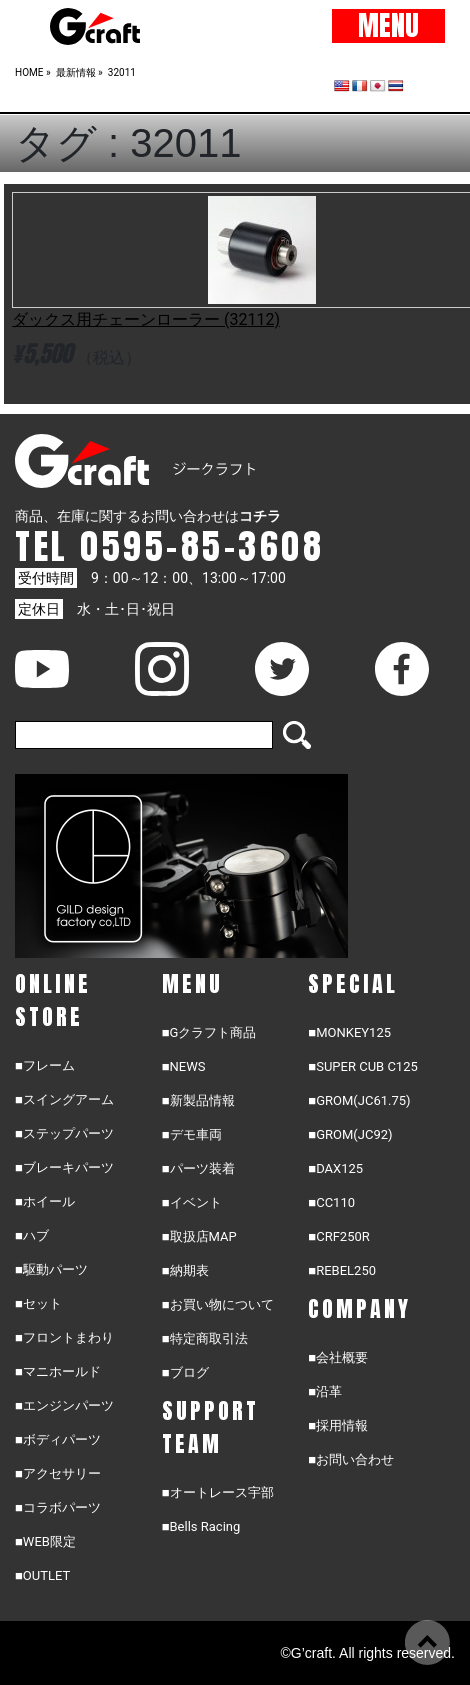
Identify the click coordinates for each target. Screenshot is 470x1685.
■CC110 (331, 1202)
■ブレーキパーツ (64, 1167)
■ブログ (185, 1372)
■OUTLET (42, 1575)
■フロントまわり (64, 1337)
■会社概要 (338, 1357)
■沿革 (325, 1391)
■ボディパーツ (58, 1439)
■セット (38, 1303)
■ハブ (32, 1235)
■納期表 (185, 1270)
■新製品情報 (198, 1100)
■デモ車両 (192, 1134)
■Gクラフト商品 (209, 1032)
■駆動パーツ (51, 1269)
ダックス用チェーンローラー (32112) (146, 319)
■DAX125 (335, 1168)
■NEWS (184, 1066)
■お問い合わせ (351, 1459)
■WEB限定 (45, 1541)
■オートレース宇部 (218, 1492)
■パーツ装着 (198, 1168)
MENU (388, 26)
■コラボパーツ (58, 1507)
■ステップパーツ (64, 1133)
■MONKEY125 (349, 1032)
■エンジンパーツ (64, 1405)
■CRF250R (338, 1236)
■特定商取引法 (205, 1338)
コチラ (260, 516)
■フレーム (45, 1065)
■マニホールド (58, 1371)
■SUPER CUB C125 (362, 1066)
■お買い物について (218, 1304)
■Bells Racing (201, 1526)
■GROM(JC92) (350, 1134)
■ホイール (45, 1201)
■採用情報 (338, 1425)
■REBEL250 (342, 1270)
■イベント (192, 1202)
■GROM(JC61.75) (359, 1100)
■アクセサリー (58, 1473)
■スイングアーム (64, 1099)
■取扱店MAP (199, 1236)
